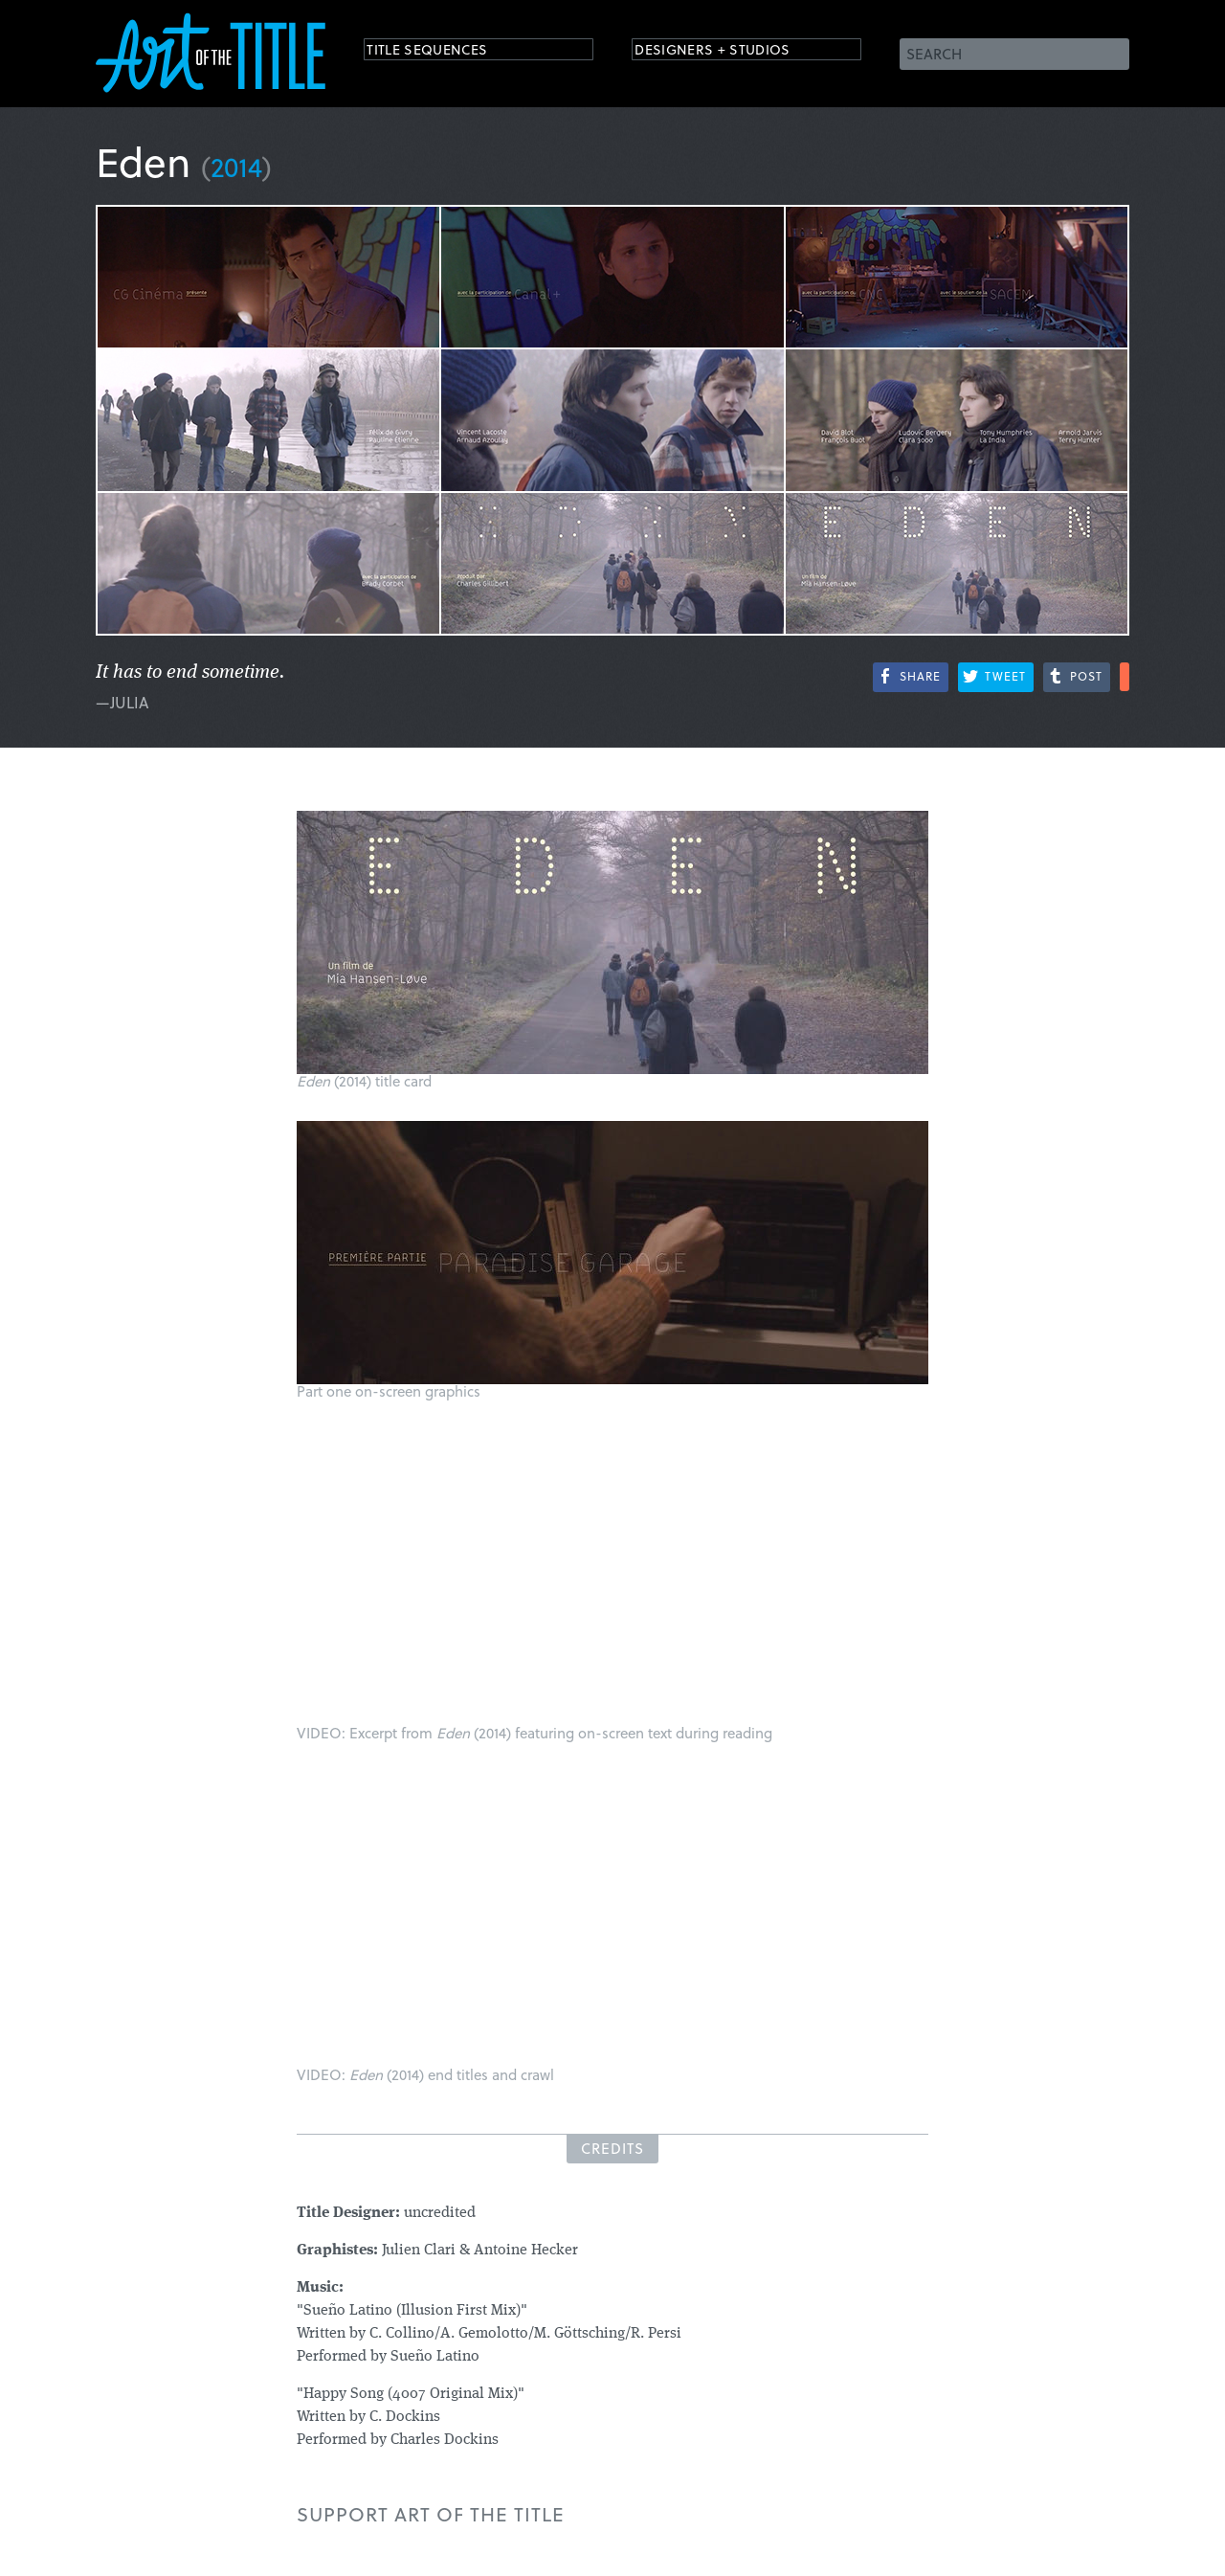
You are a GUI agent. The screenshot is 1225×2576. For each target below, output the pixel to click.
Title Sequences (444, 52)
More (1124, 676)
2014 (236, 166)
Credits (612, 2148)
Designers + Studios (733, 52)
